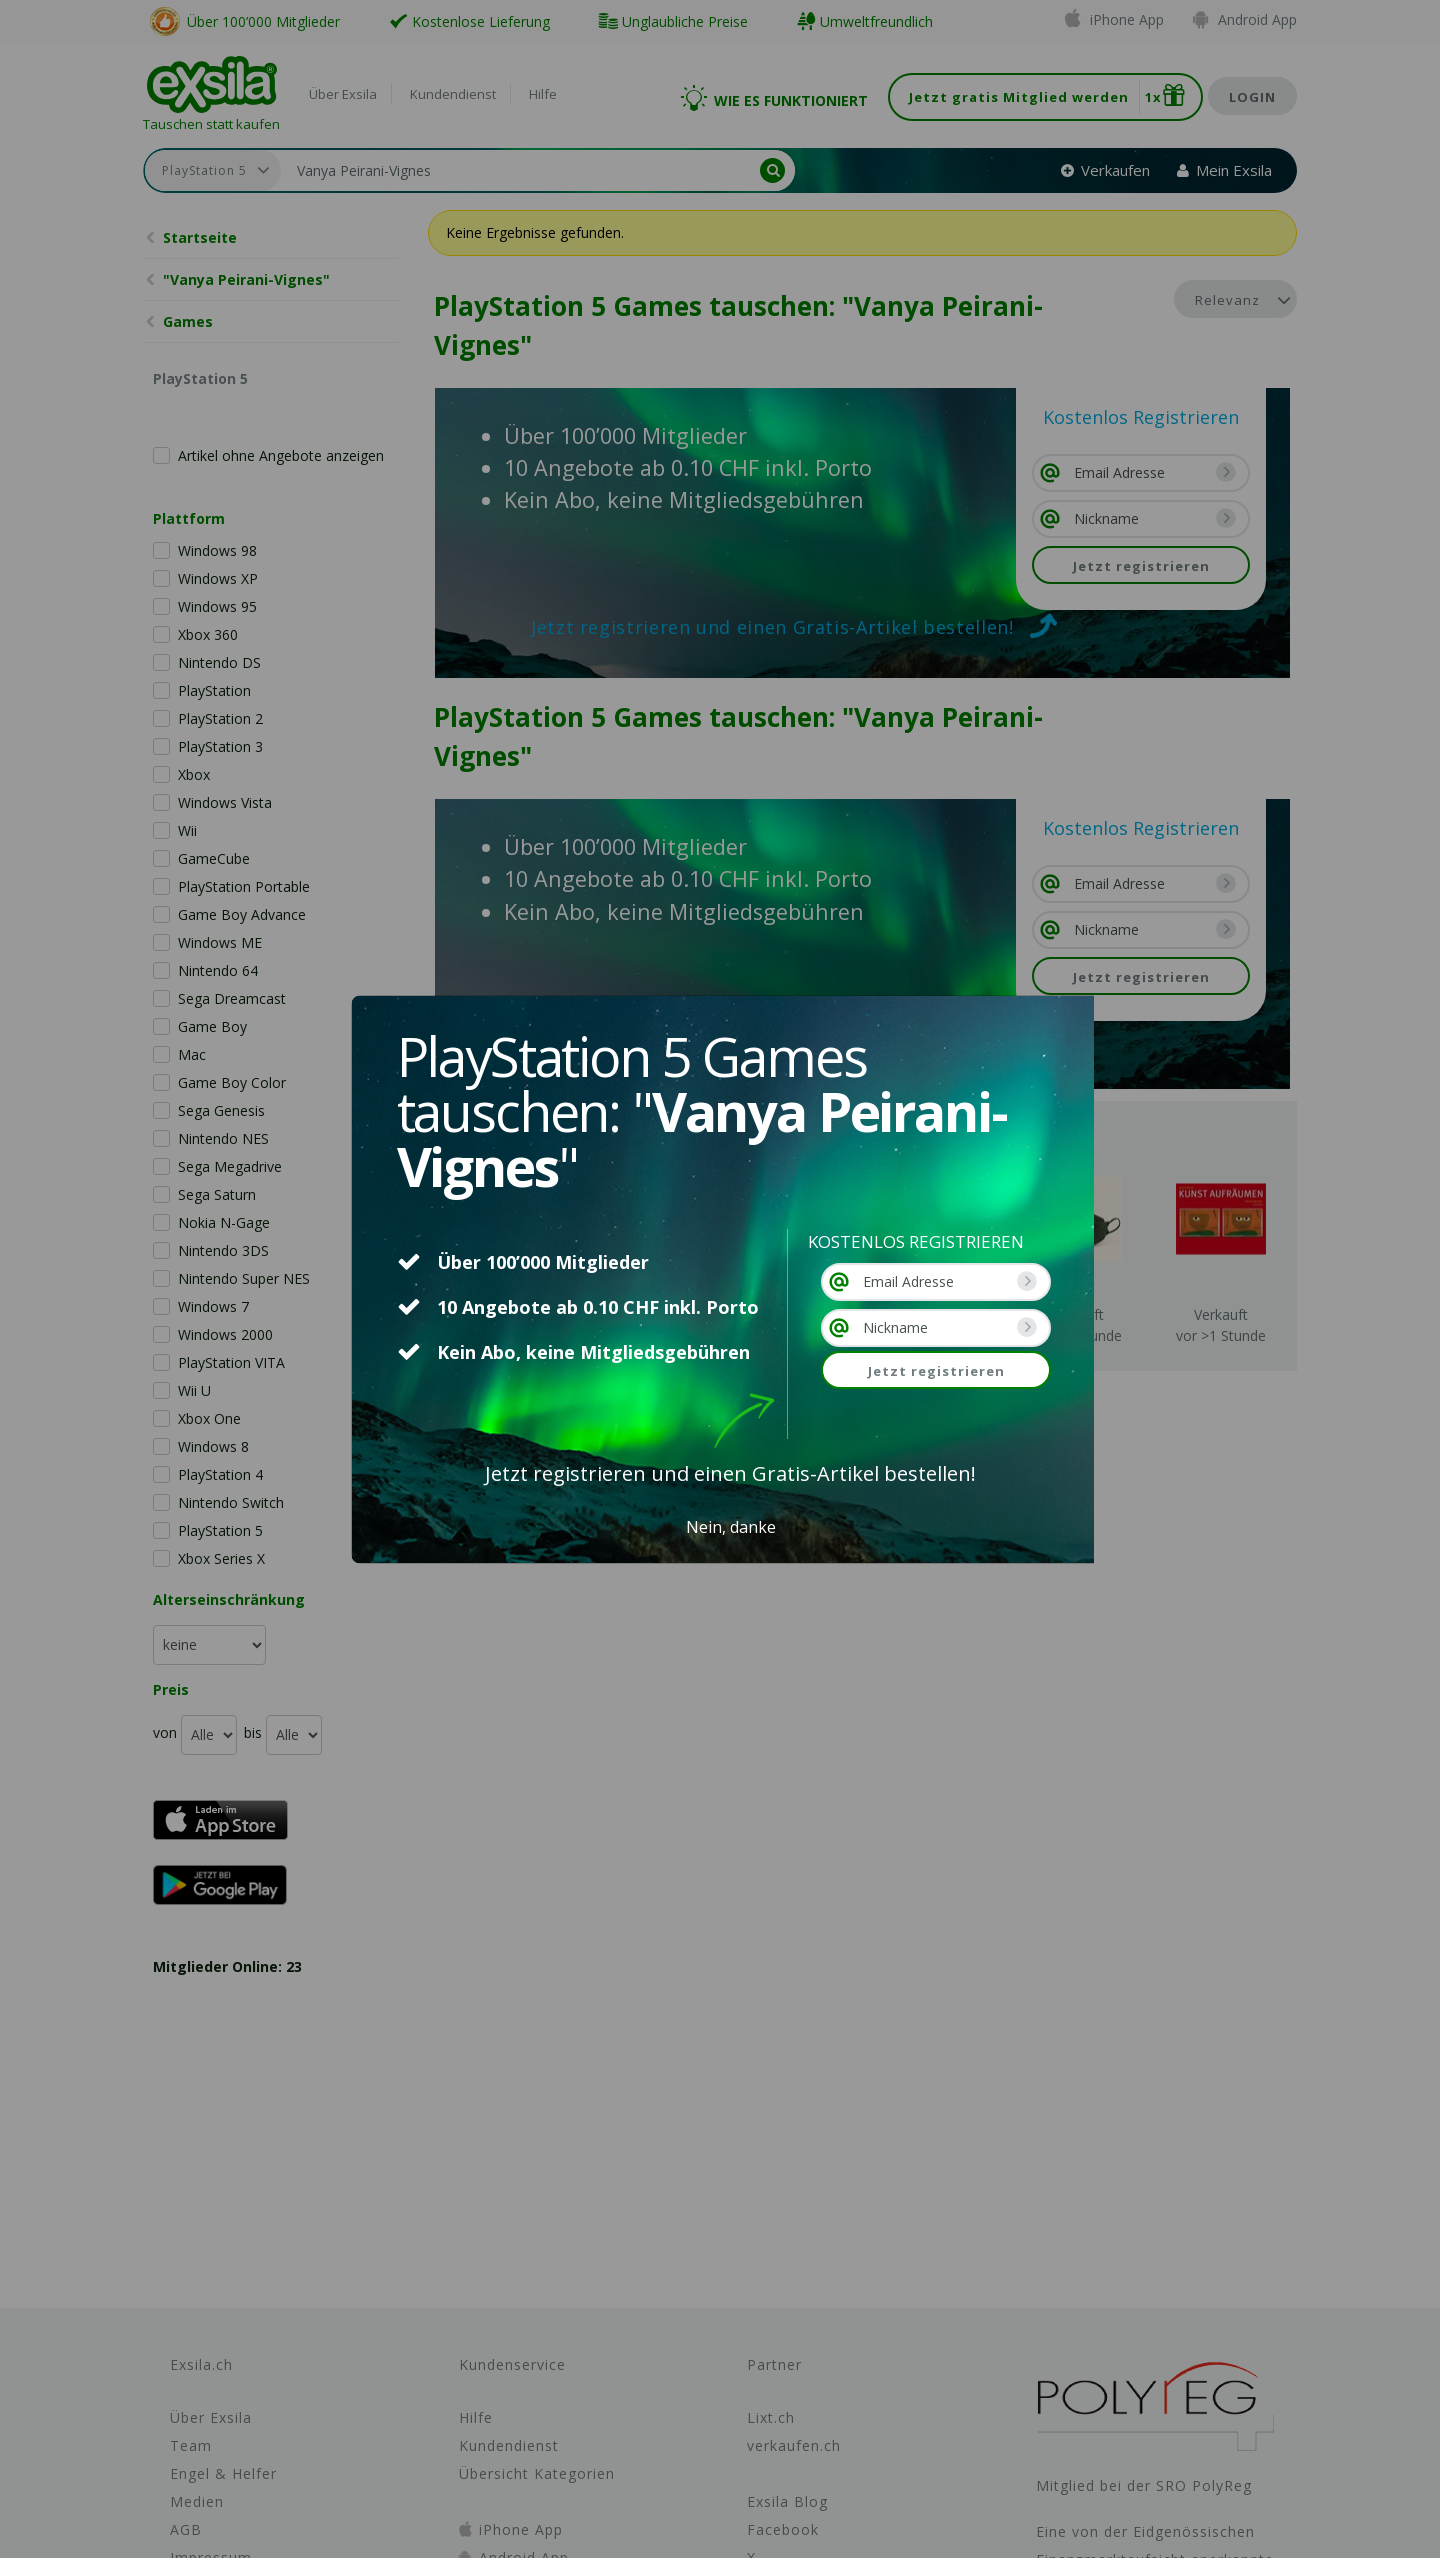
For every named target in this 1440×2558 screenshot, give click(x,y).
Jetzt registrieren (936, 1371)
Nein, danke (731, 1527)
